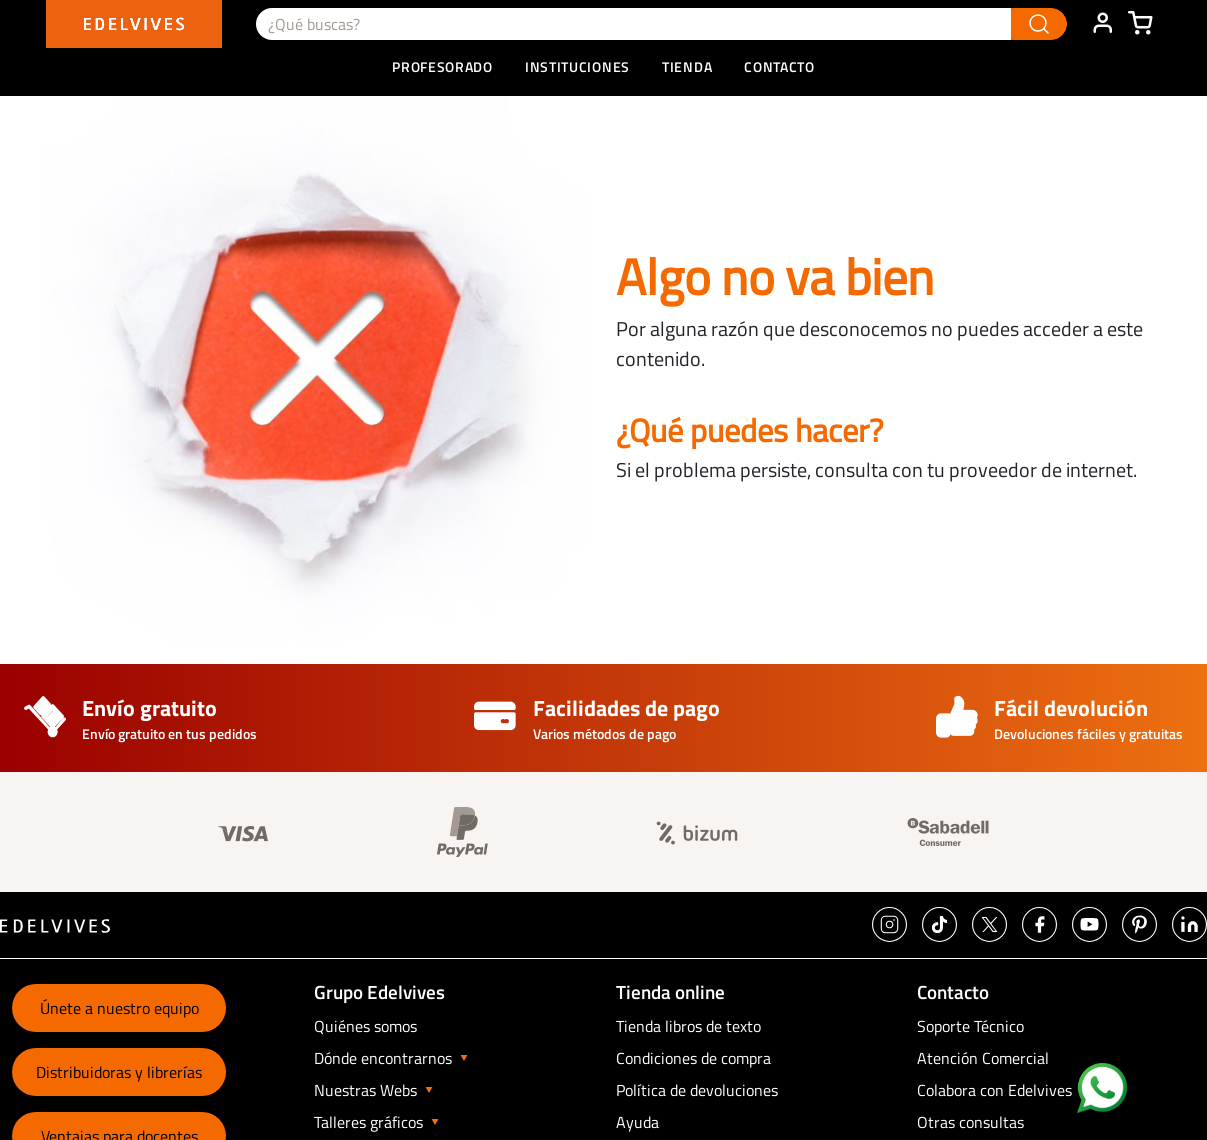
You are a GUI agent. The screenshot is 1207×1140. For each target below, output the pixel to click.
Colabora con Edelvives (994, 1090)
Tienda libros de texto (688, 1026)
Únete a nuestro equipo (119, 1008)
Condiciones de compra (693, 1058)
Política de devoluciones (697, 1090)
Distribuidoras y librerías (119, 1072)
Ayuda (637, 1122)
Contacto (779, 66)
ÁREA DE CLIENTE (1102, 24)
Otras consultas (970, 1122)
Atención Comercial (983, 1058)
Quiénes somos (365, 1026)
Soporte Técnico (970, 1026)
